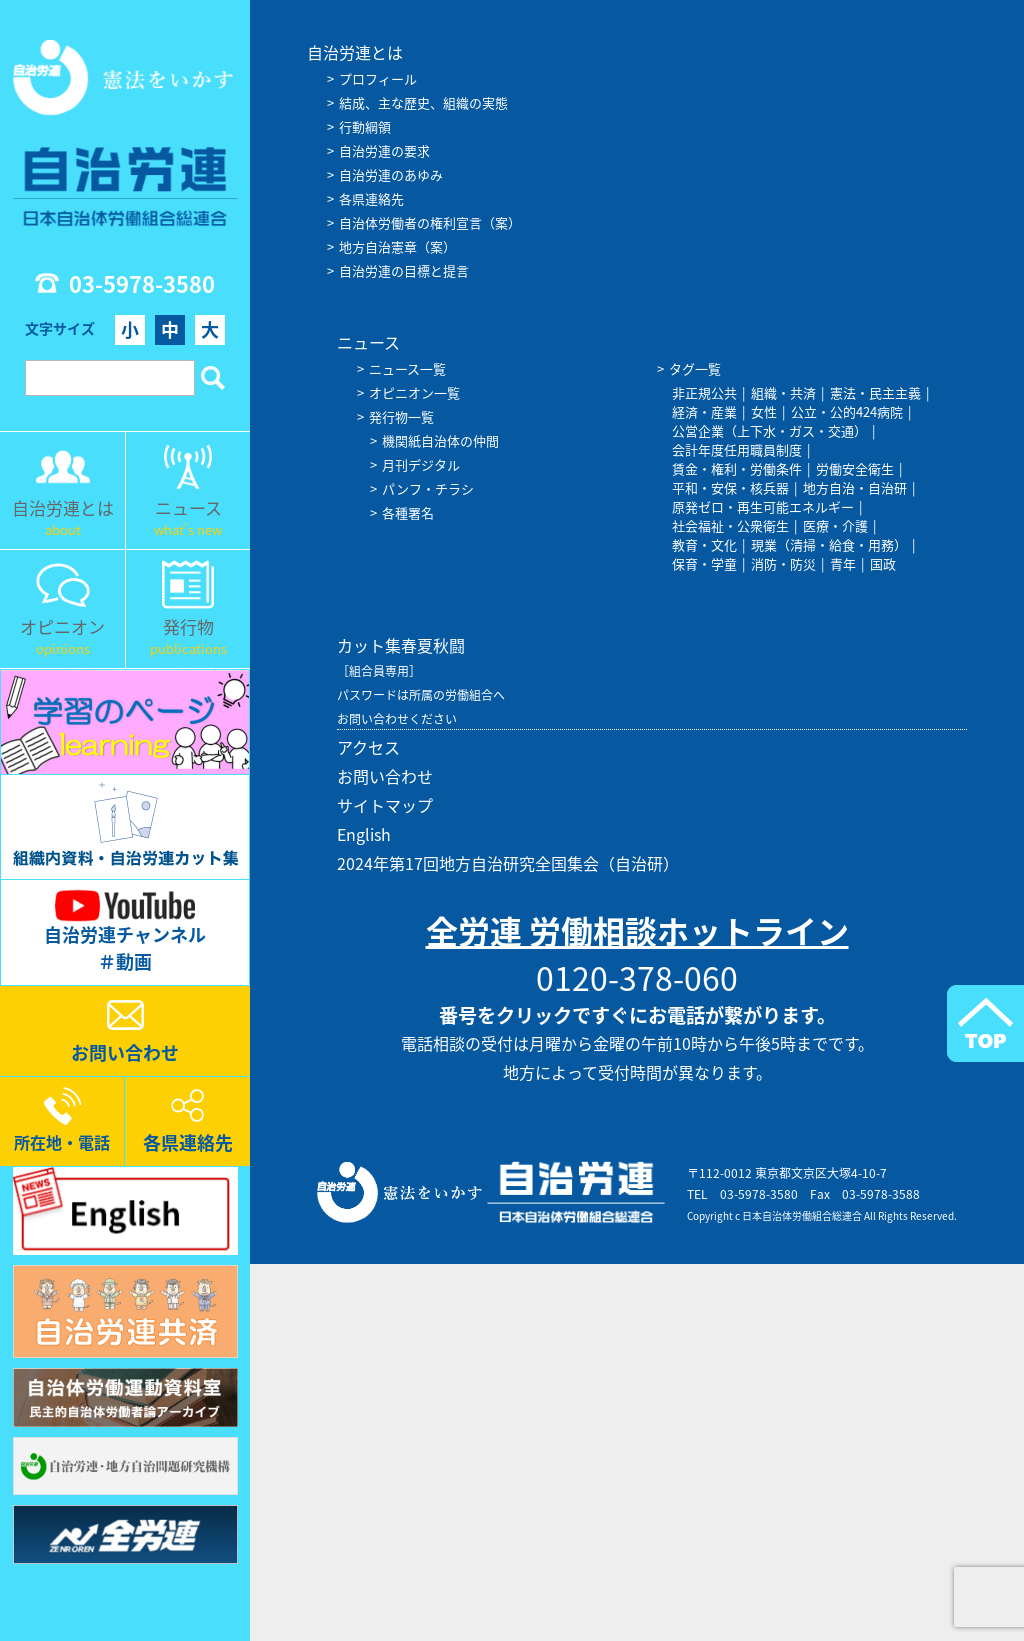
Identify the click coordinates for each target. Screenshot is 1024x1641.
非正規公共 (704, 392)
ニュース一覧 (407, 368)
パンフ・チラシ (428, 488)
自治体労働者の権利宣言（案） (430, 222)
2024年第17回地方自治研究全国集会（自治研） (508, 863)
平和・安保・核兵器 (730, 487)
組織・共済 (783, 392)
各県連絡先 (371, 198)
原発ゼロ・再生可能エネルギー (763, 506)
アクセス (368, 747)
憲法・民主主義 (875, 392)
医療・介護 (835, 525)
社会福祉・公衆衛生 (730, 525)
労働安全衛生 (855, 468)
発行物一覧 (401, 416)
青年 (843, 563)
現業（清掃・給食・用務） (829, 544)
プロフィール (378, 78)
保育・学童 (704, 563)
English (364, 834)
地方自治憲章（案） (397, 246)
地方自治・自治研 (855, 487)
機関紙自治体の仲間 (440, 440)
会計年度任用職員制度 (737, 449)
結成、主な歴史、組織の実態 (423, 102)
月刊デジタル (421, 464)
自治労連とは (355, 52)
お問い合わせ (385, 776)
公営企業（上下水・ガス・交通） (769, 430)
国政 (883, 563)
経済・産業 (704, 411)
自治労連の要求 (384, 150)
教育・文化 (704, 544)
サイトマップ (385, 805)
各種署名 (408, 512)
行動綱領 (365, 126)
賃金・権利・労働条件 (737, 468)
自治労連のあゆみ (391, 174)
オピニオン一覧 (414, 392)
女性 (764, 411)
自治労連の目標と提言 (404, 270)
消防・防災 (783, 563)
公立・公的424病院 (847, 411)
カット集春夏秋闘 (401, 645)
